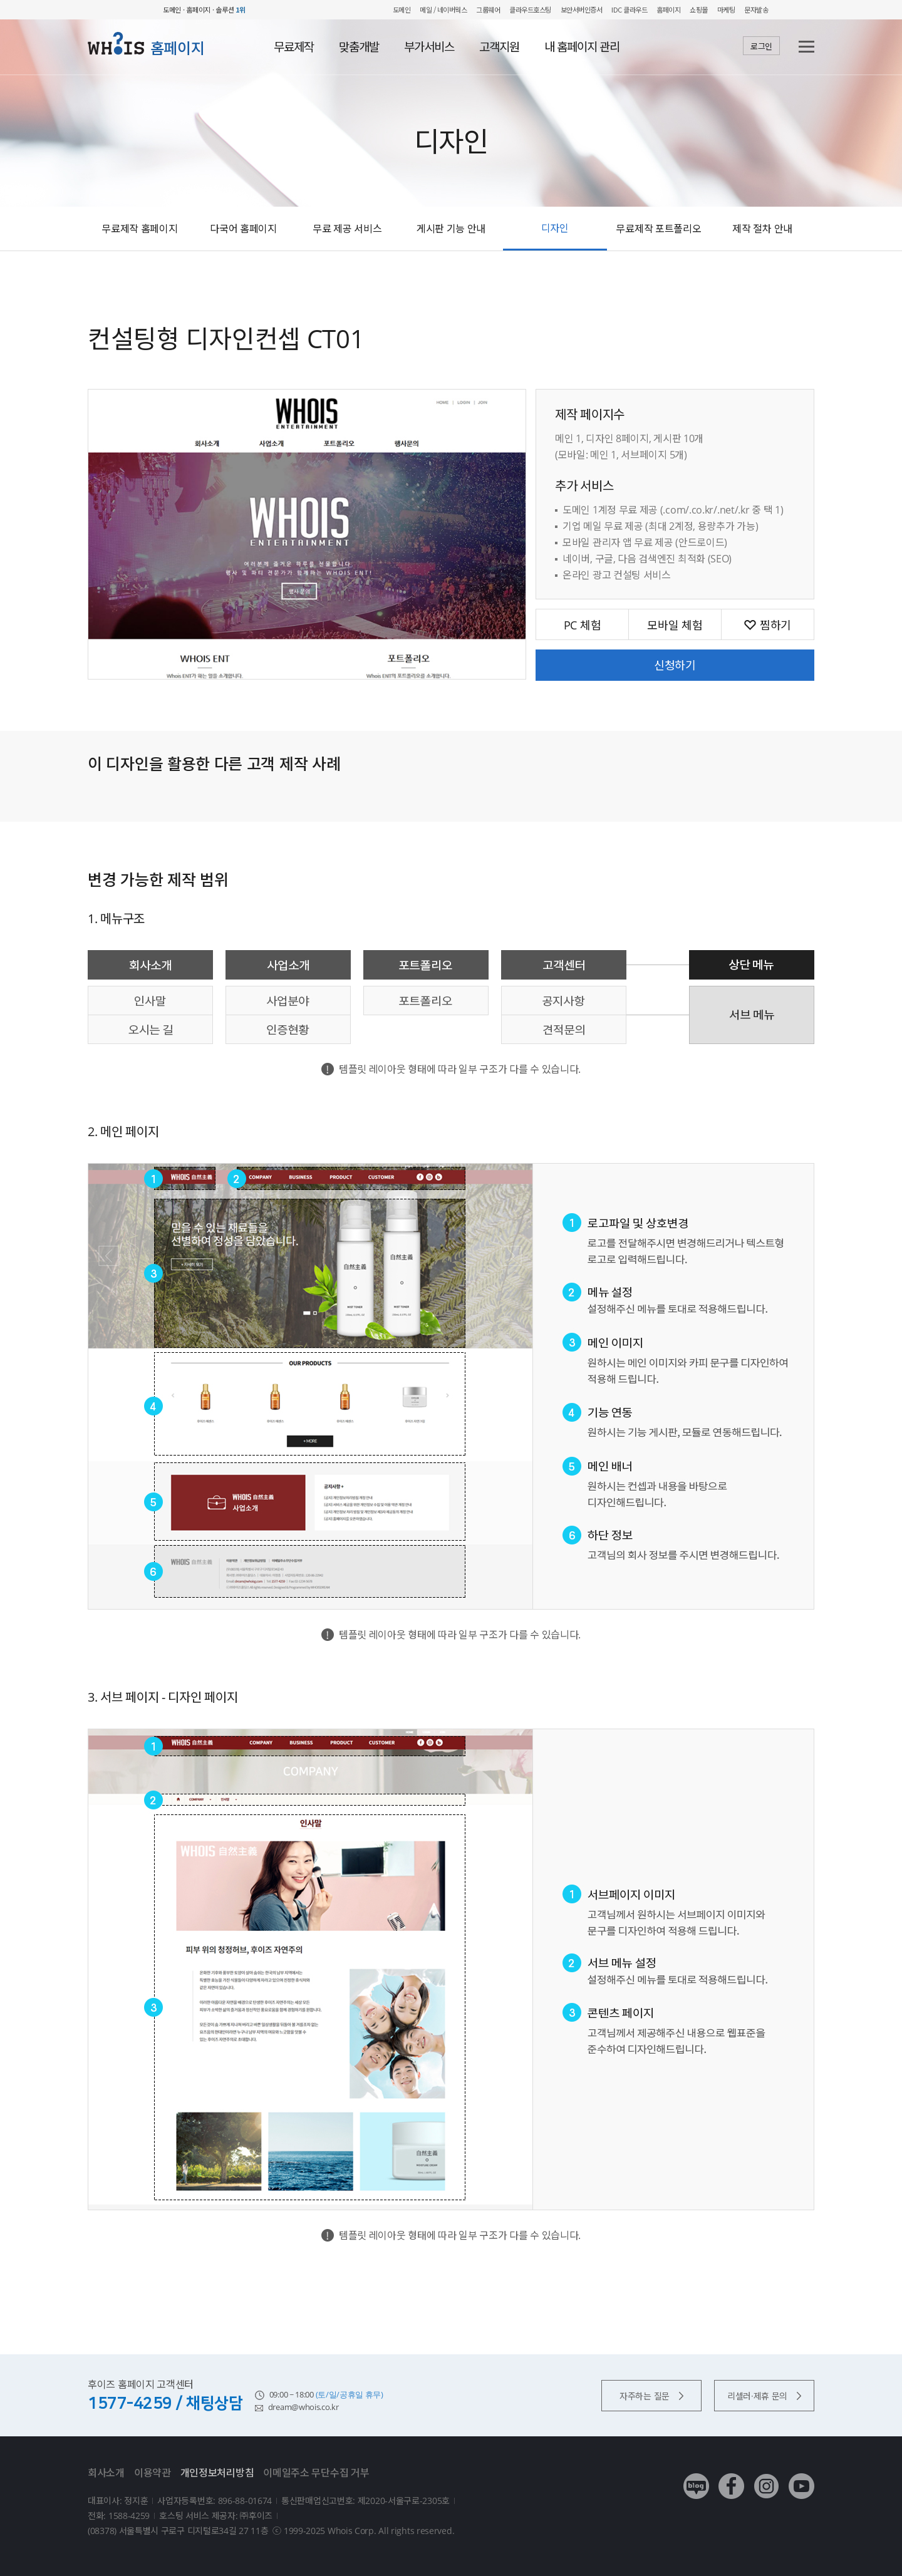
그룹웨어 (488, 9)
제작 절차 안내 (762, 229)
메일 (426, 9)
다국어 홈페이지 (243, 229)
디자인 (555, 228)
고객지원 (499, 47)
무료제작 (294, 47)
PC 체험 (582, 625)
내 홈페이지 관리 (581, 47)
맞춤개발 (359, 47)
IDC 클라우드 (629, 9)
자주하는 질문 (651, 2396)
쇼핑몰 (699, 9)
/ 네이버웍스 (449, 9)
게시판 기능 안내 (451, 229)
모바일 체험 (674, 625)
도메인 (402, 9)
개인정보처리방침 (217, 2473)
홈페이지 (668, 9)
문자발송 (756, 9)
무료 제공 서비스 (347, 229)
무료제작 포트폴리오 (658, 229)
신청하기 (675, 665)
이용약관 (152, 2473)
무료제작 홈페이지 (139, 229)
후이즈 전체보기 (808, 10)
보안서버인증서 (582, 9)
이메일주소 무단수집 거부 (316, 2473)
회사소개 (106, 2473)
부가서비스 (429, 47)
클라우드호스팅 (530, 9)
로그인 (761, 46)
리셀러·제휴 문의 (764, 2396)
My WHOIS (786, 10)
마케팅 (726, 9)
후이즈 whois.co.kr (122, 9)
